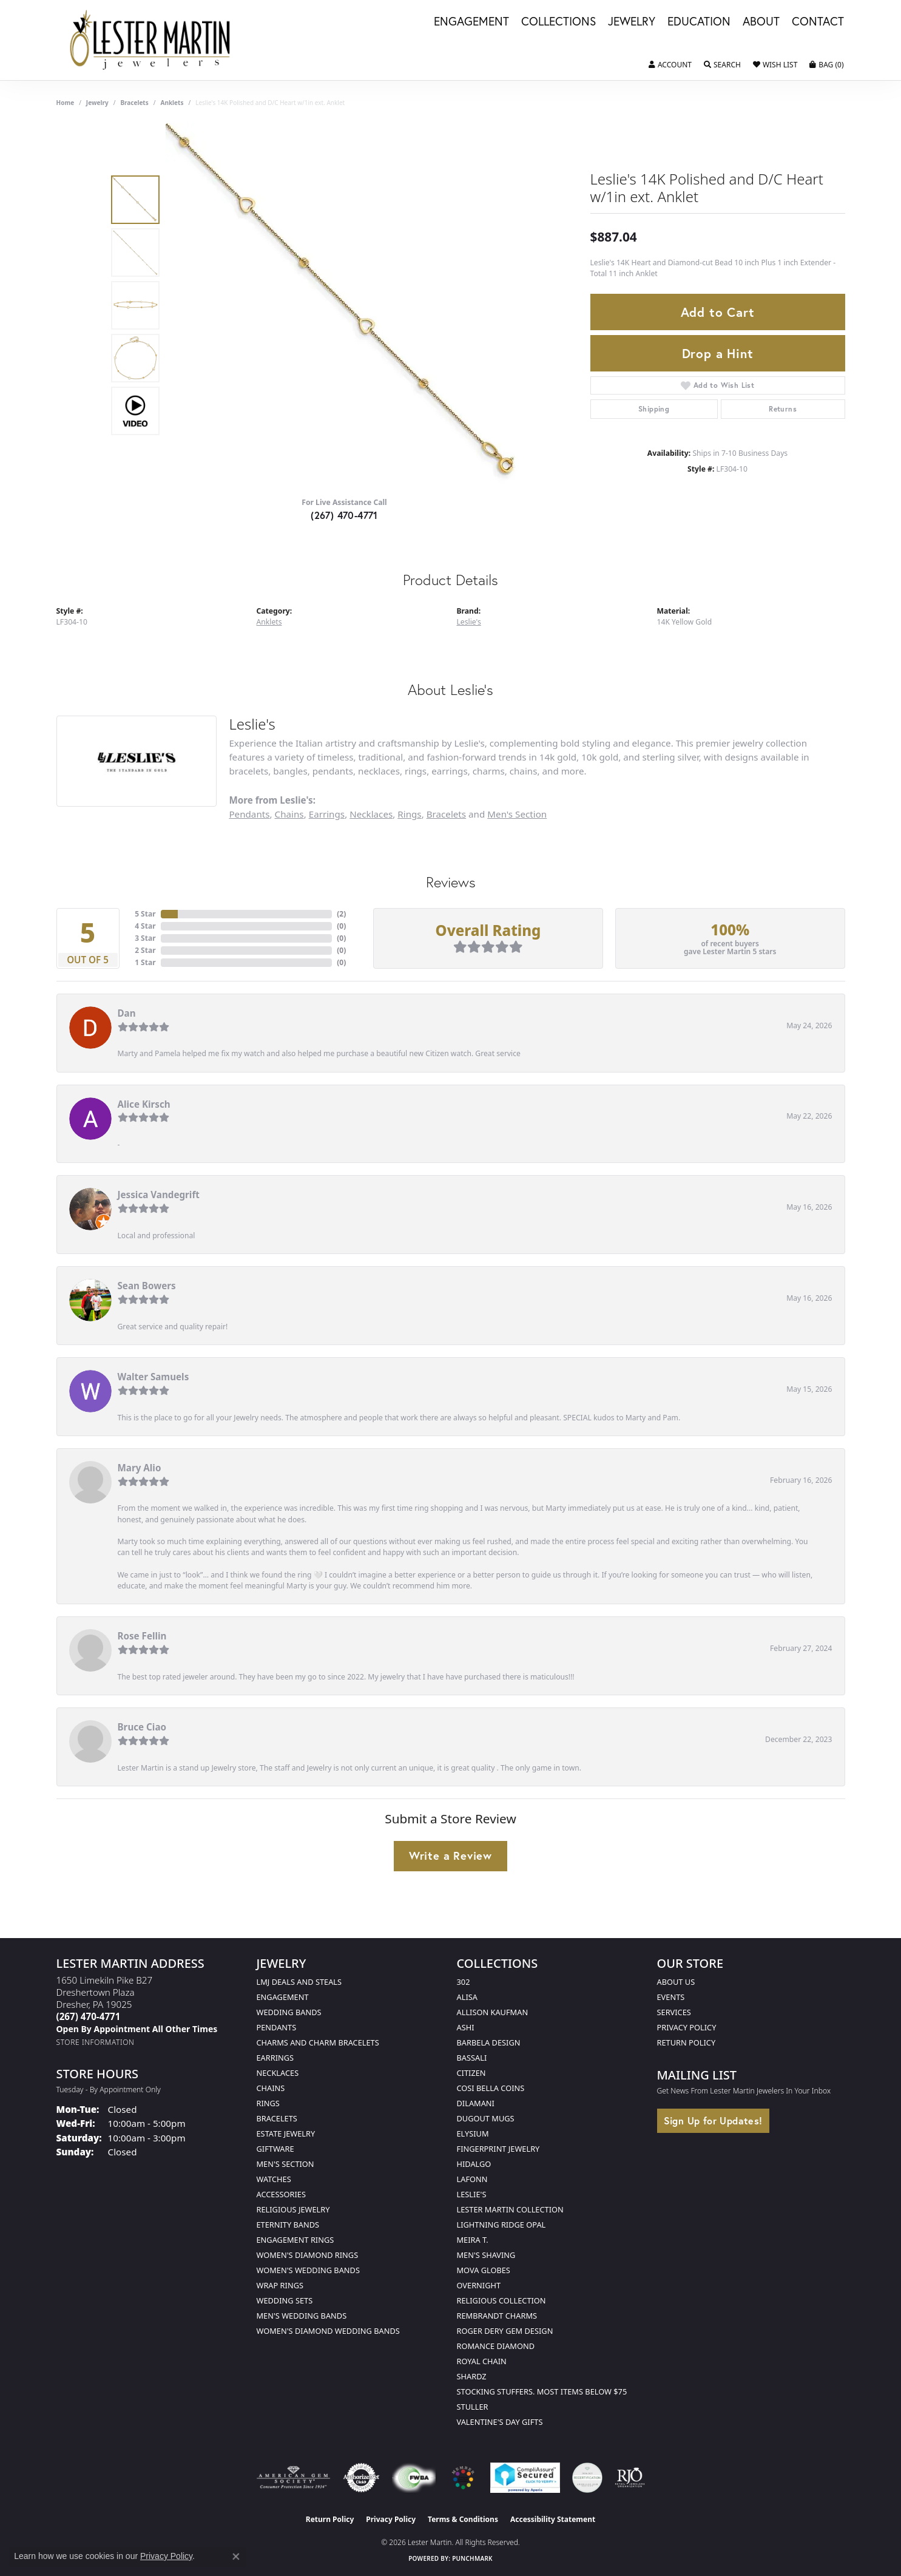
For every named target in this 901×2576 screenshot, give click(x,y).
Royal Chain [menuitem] (482, 2361)
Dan (127, 1013)
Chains (289, 814)
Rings (409, 814)
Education (699, 22)
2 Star (145, 950)
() (341, 914)
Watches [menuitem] (274, 2179)
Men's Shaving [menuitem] (486, 2254)
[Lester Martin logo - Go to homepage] (151, 40)
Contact (818, 22)
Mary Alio (139, 1468)
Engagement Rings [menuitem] (295, 2239)
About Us (676, 1981)
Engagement (471, 22)
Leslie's (469, 622)
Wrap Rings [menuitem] (280, 2285)
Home (65, 102)
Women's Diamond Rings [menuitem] (308, 2254)
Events (671, 1996)
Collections (558, 22)
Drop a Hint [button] (718, 353)
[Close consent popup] (236, 2556)
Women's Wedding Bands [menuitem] (308, 2270)
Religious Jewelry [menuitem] (293, 2209)
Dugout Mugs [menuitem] (486, 2118)
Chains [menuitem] (271, 2088)
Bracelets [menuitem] (277, 2118)
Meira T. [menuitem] (472, 2239)
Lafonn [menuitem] (472, 2179)
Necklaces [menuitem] (278, 2072)
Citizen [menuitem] (471, 2072)
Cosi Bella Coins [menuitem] (491, 2088)
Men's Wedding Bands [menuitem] (302, 2315)
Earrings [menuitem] (275, 2057)
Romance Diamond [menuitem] (496, 2345)
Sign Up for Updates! (713, 2120)
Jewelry (631, 22)
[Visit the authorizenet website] (361, 2477)
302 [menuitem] (463, 1981)
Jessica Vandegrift (159, 1194)
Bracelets (134, 102)
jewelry (97, 102)
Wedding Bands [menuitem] (289, 2012)
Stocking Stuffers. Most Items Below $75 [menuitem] (542, 2391)
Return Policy (686, 2042)
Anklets (171, 102)
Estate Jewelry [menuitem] (286, 2133)
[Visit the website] (463, 2477)
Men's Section (517, 814)
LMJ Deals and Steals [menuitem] (299, 1981)
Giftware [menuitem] (275, 2148)
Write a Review (450, 1855)
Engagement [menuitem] (283, 1996)
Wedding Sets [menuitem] (285, 2300)
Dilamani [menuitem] (475, 2103)
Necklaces (371, 814)
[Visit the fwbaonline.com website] (413, 2477)
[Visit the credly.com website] (587, 2477)
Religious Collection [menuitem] (501, 2300)
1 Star (145, 962)
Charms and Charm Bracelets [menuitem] (318, 2042)
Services (674, 2012)
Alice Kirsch (144, 1104)
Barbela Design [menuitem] (489, 2042)
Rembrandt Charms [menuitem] (497, 2315)
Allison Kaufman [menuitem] (492, 2012)
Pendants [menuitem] (277, 2027)
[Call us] (137, 2029)
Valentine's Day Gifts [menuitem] (500, 2421)
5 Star (145, 914)
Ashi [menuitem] (465, 2027)
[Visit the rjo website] (630, 2477)
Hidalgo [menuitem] (474, 2163)
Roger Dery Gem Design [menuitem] (505, 2330)
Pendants (249, 814)
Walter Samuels (153, 1377)
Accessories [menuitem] (281, 2194)
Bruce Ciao (142, 1727)
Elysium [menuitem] (473, 2133)
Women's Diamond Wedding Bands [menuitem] (328, 2330)
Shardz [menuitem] (472, 2376)
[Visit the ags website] (293, 2477)
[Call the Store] (88, 2016)
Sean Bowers (147, 1286)
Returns (783, 408)
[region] (348, 305)
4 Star (145, 926)
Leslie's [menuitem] (472, 2194)
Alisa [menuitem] (467, 1996)
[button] (670, 65)
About (761, 22)
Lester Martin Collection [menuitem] (510, 2209)
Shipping (653, 408)
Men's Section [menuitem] (285, 2163)
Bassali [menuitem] (472, 2057)
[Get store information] (95, 2042)
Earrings (327, 814)
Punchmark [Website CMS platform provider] (472, 2558)
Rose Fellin (142, 1636)
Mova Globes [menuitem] (483, 2270)
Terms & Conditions (463, 2519)
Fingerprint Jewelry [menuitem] (498, 2148)
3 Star (145, 938)
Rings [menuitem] (268, 2103)
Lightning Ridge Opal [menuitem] (501, 2224)
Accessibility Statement (552, 2519)
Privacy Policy (687, 2027)
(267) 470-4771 (344, 515)
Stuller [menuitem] (472, 2406)
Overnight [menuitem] (479, 2285)
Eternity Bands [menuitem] (288, 2224)
